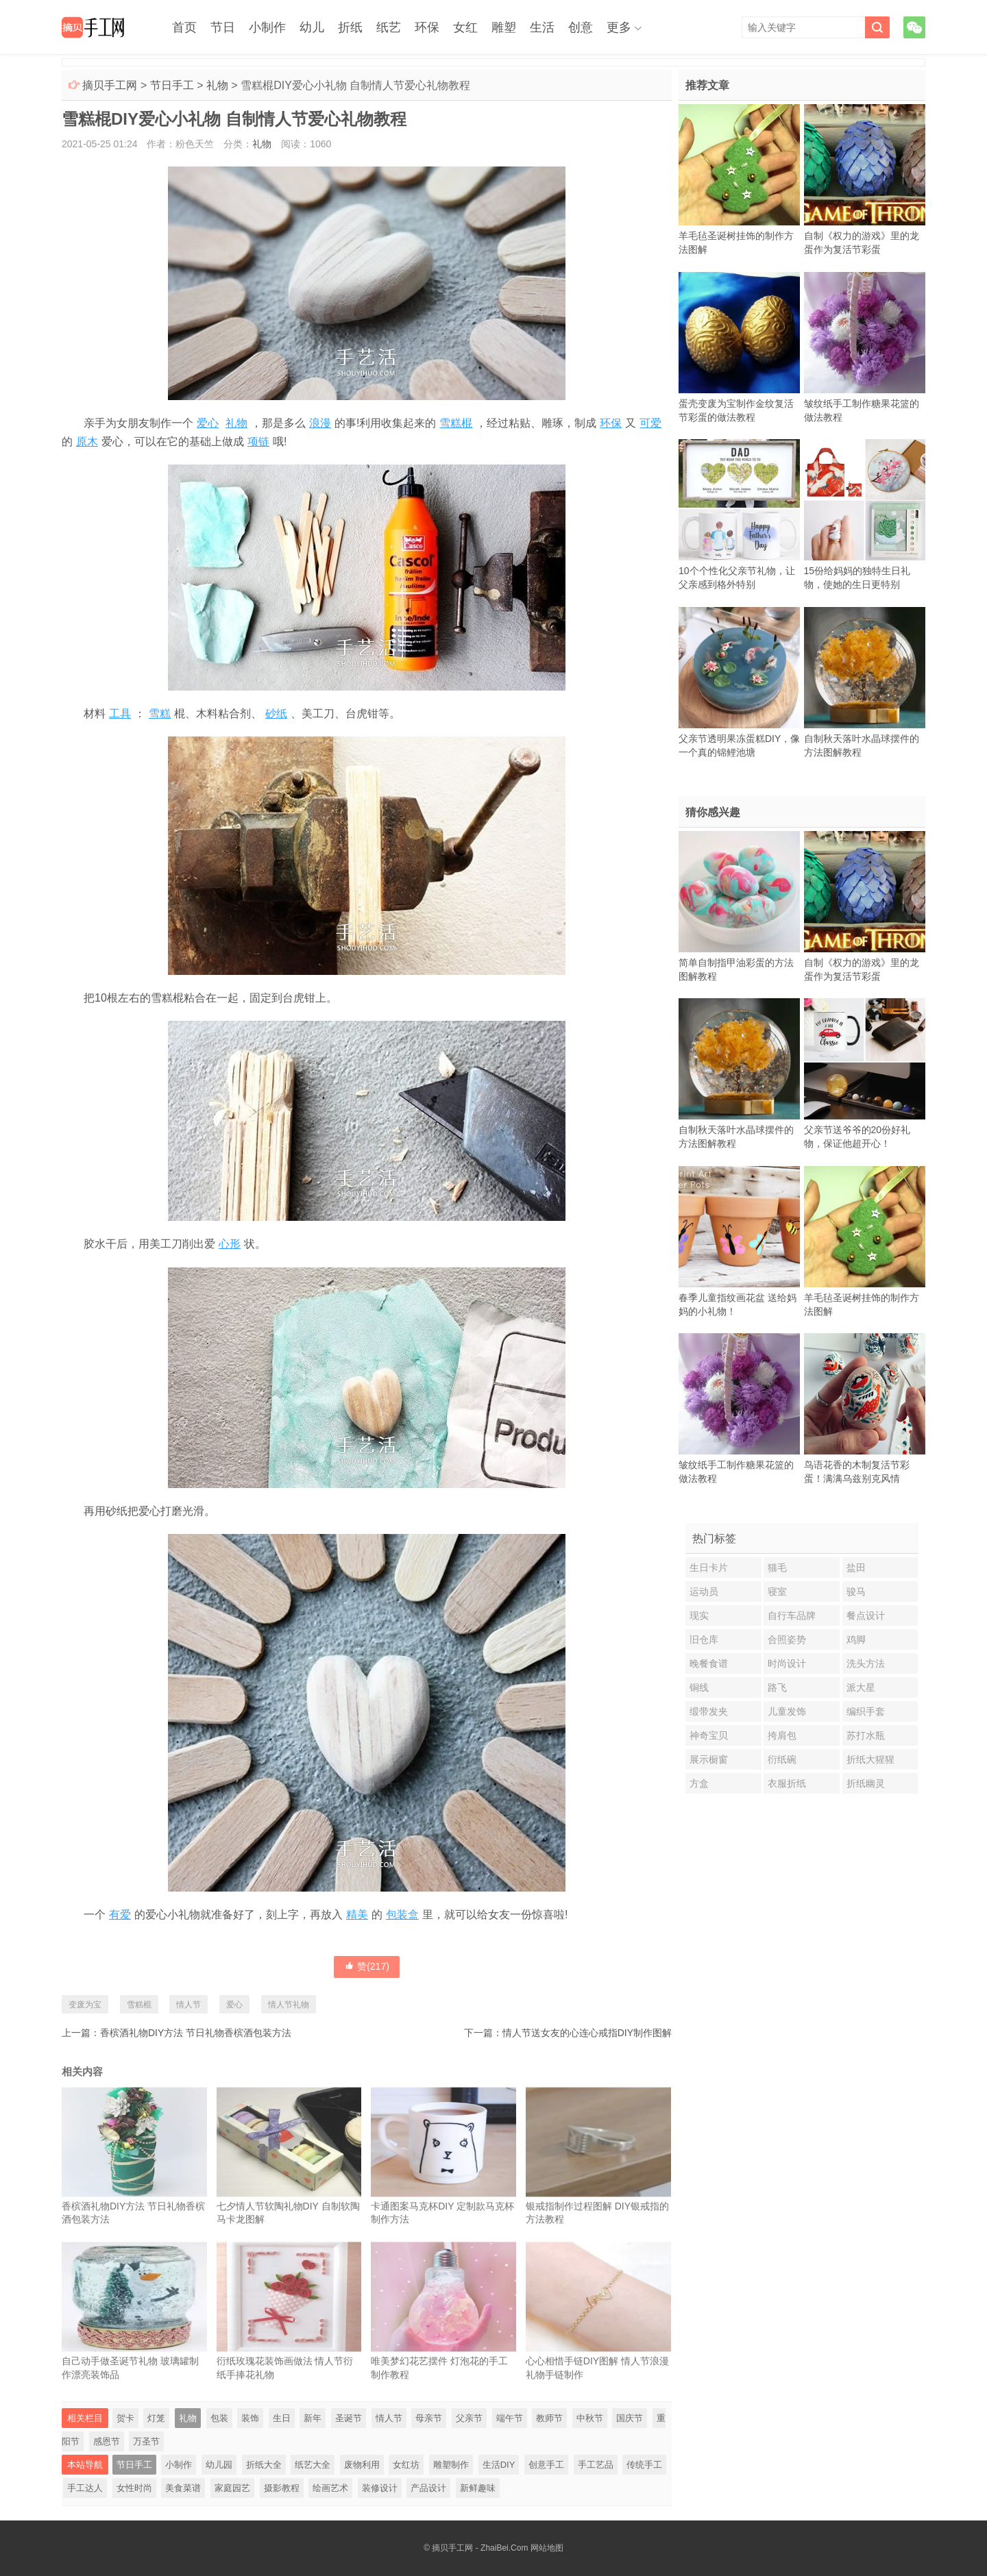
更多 (619, 27)
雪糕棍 (455, 423)
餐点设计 (865, 1615)
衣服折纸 (787, 1783)
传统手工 (644, 2465)
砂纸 (276, 713)
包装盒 (402, 1914)
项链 (258, 441)
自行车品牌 (792, 1615)
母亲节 (428, 2418)
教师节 (549, 2418)
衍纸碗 (782, 1759)
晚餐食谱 (709, 1663)
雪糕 (160, 713)
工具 (120, 713)
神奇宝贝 (709, 1735)
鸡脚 (856, 1639)
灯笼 (156, 2418)
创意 (580, 27)
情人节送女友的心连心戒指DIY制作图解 (587, 2032)
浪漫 (320, 423)
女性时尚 (134, 2488)
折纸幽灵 (865, 1783)
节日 (222, 27)
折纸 (350, 27)
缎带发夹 (709, 1711)
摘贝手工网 (109, 85)
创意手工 (546, 2465)
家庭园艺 (232, 2488)
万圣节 (146, 2441)
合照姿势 (787, 1639)
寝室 (777, 1591)
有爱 (120, 1914)
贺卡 (125, 2418)
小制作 (267, 27)
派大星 (860, 1687)
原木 (87, 441)
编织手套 (865, 1711)
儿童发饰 (787, 1711)
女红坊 (406, 2465)
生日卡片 (709, 1567)
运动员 (704, 1591)
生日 (282, 2418)
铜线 (699, 1687)
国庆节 (629, 2418)
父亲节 (469, 2418)
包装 (219, 2418)
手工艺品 (595, 2465)
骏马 (856, 1591)
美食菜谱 (183, 2488)
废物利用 (362, 2465)
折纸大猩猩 (870, 1759)
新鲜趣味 (478, 2488)
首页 (184, 27)
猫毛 (777, 1567)
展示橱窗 (709, 1759)
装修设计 (380, 2488)
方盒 (699, 1783)
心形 (230, 1244)
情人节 (188, 2004)
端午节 (509, 2418)
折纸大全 (264, 2465)
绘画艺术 (330, 2488)
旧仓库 (704, 1639)
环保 (427, 27)
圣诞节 (348, 2418)
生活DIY (499, 2465)
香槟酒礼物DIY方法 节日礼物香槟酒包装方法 (195, 2032)
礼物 (217, 85)
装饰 (250, 2418)
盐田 (856, 1567)
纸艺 (388, 27)
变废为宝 (85, 2004)
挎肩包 (782, 1735)
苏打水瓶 (865, 1735)
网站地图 (547, 2548)
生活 (542, 27)
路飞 (777, 1687)
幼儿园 (219, 2465)
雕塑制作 (451, 2465)
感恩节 (106, 2441)
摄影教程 (282, 2488)
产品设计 (428, 2488)
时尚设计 (787, 1663)
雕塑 (503, 27)
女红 (465, 27)
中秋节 (589, 2418)
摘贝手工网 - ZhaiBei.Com (480, 2548)
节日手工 (172, 85)
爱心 (208, 423)
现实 (699, 1615)
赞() (366, 1966)
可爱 (650, 423)
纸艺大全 (312, 2465)
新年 (312, 2418)
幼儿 (312, 27)
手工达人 (85, 2488)
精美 (357, 1914)
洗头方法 (865, 1663)
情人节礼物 (288, 2004)
